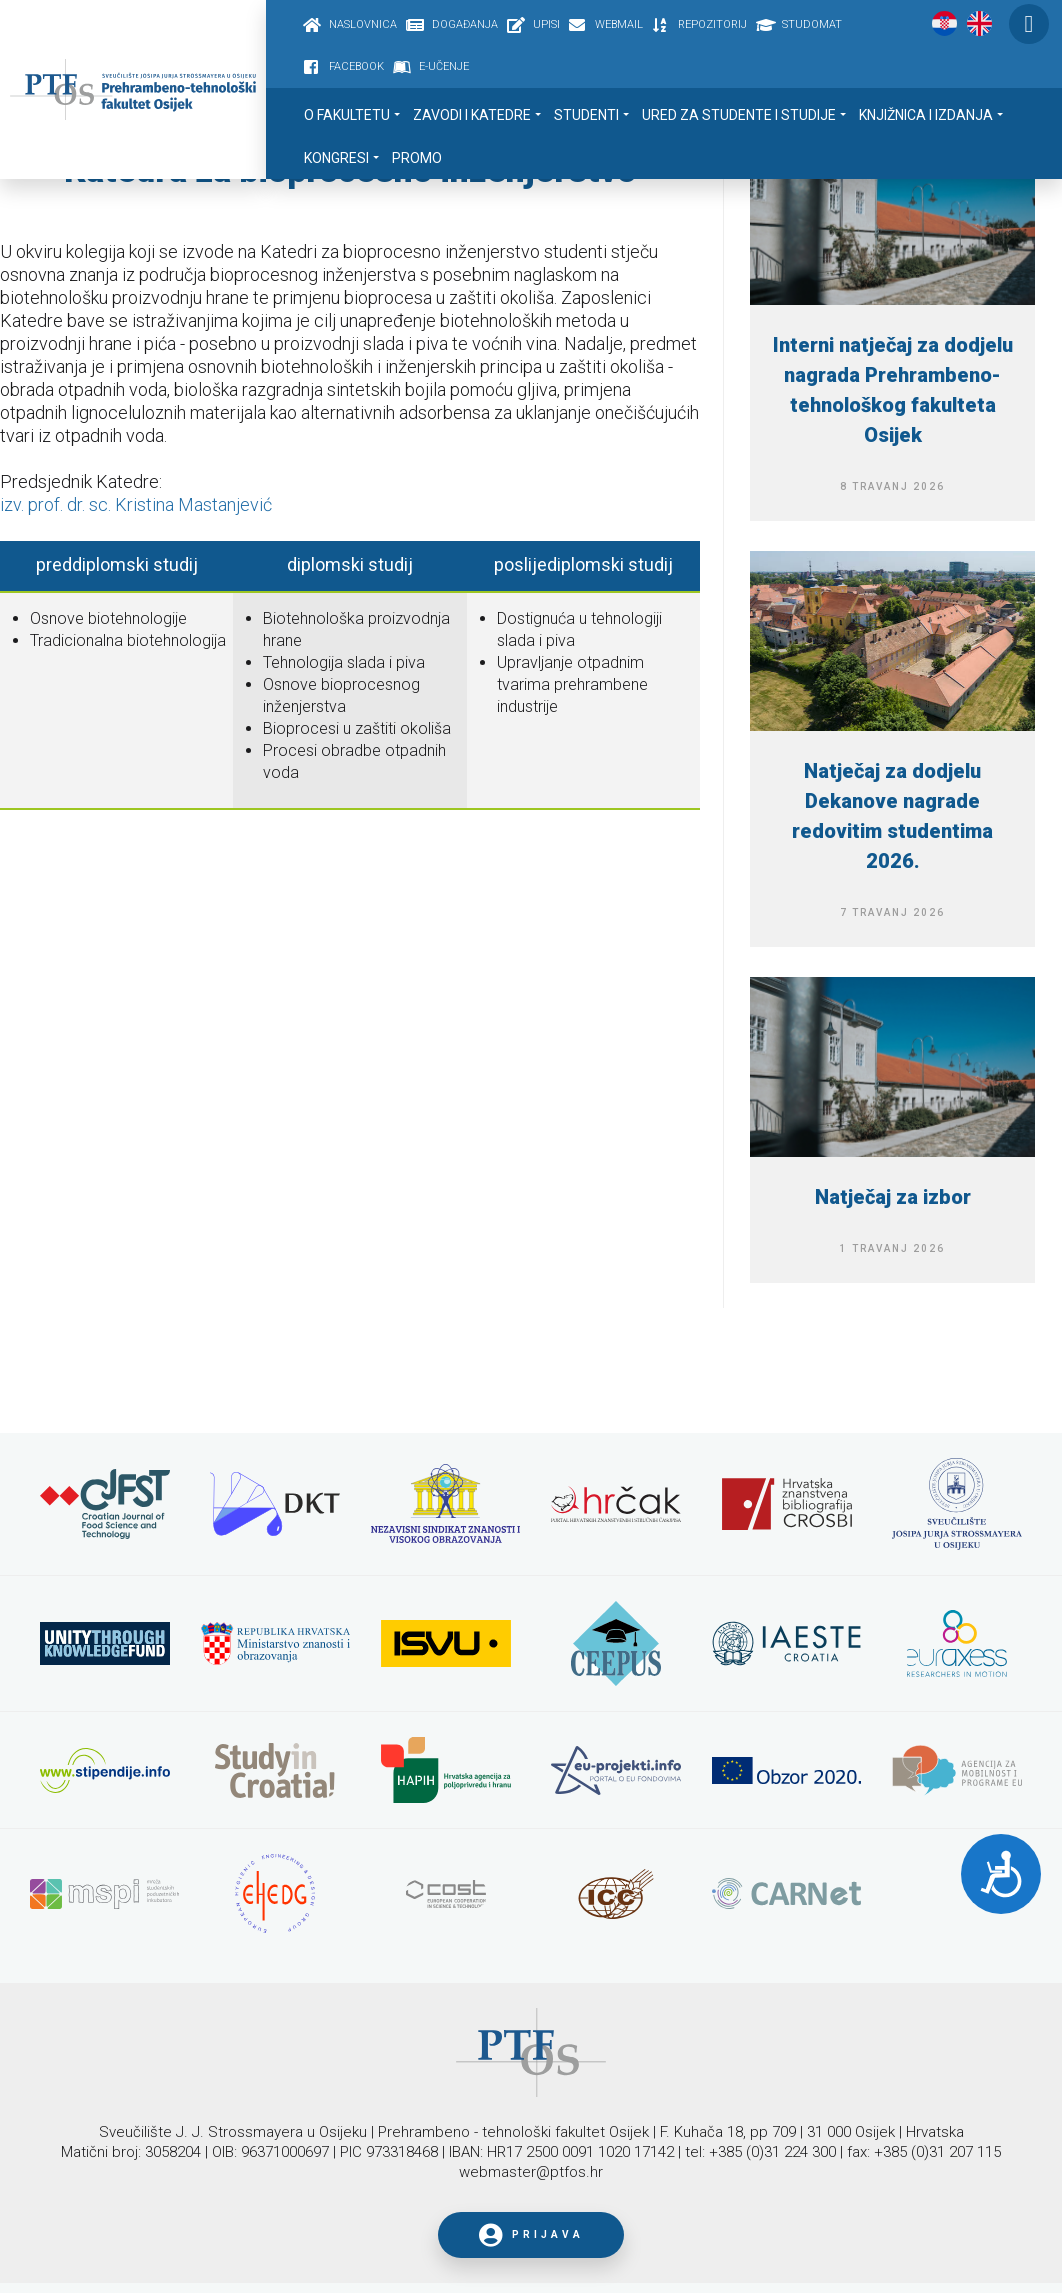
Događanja (465, 24)
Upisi (546, 24)
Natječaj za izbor (893, 1197)
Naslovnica (363, 24)
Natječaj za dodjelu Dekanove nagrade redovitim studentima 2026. (892, 816)
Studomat (812, 24)
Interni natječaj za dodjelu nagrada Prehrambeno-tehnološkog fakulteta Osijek (893, 390)
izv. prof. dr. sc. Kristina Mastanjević (136, 504)
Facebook (356, 66)
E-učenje (444, 66)
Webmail (619, 24)
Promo (417, 158)
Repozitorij (712, 24)
